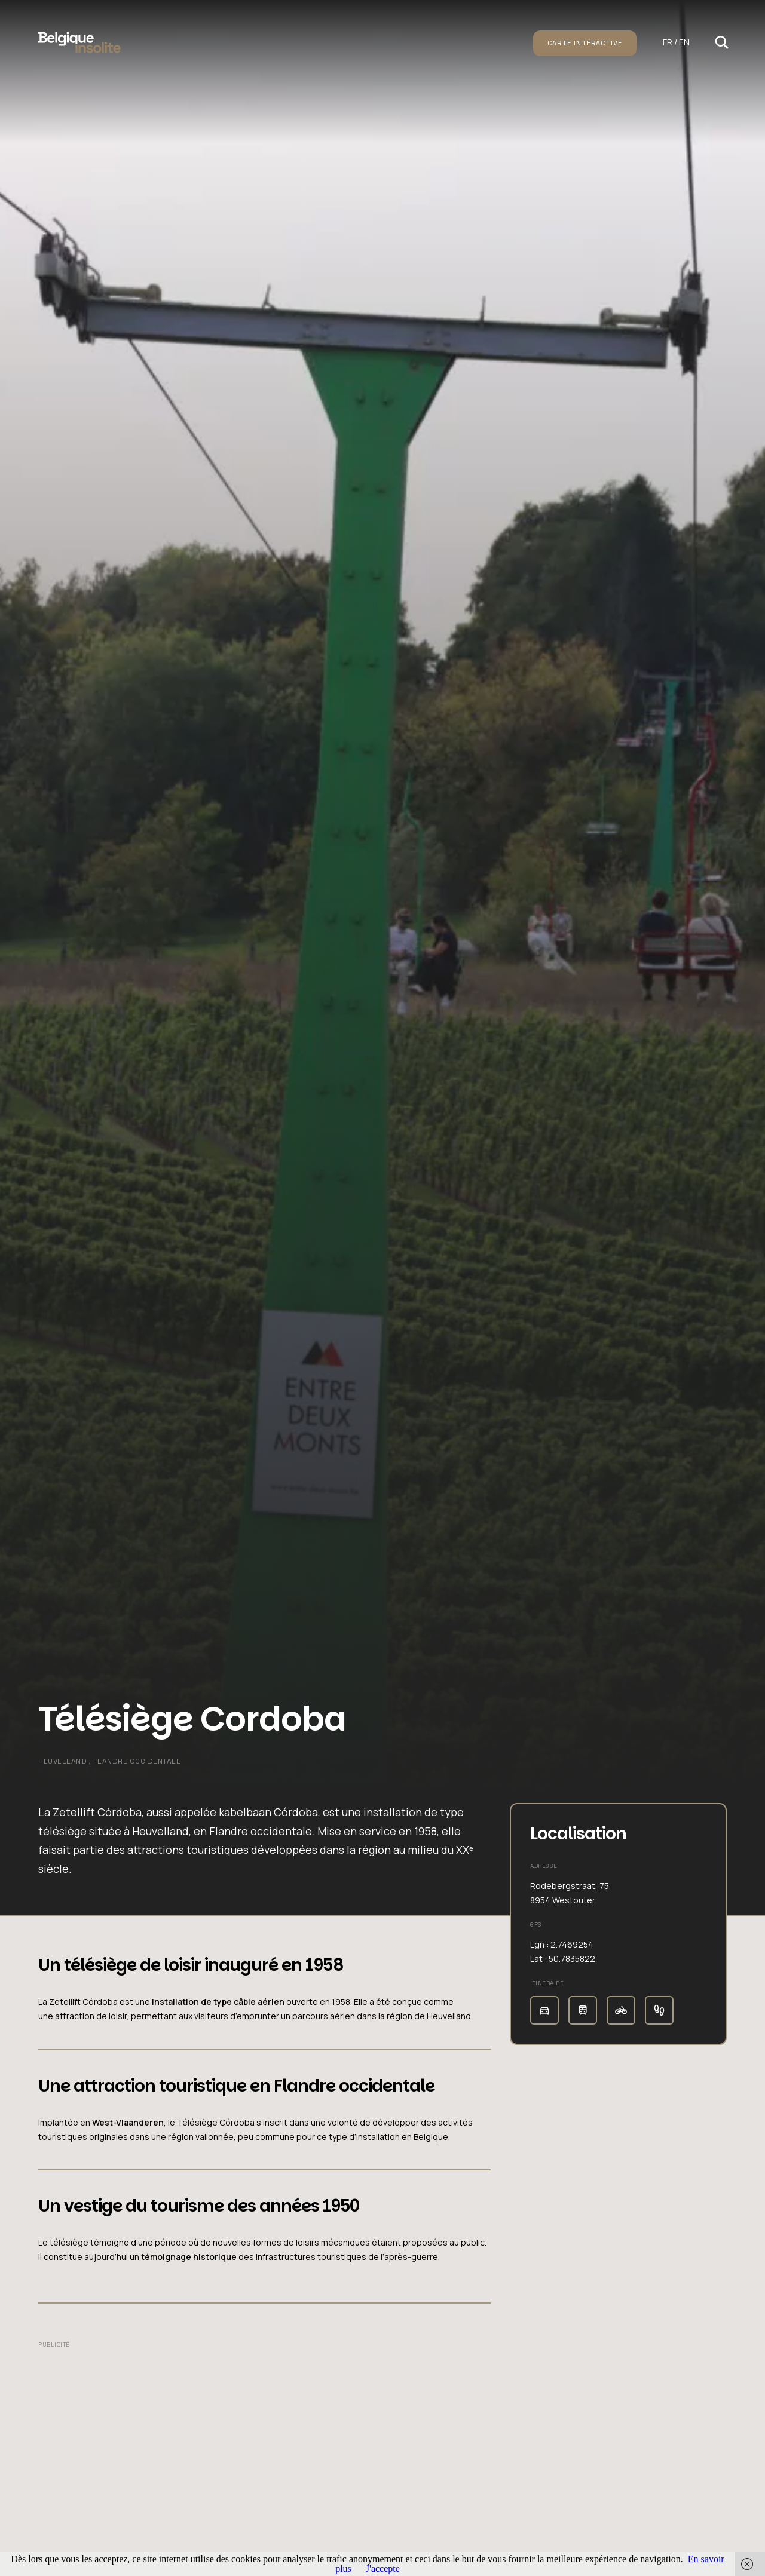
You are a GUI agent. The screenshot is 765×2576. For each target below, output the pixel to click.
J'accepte (383, 2568)
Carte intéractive (584, 43)
